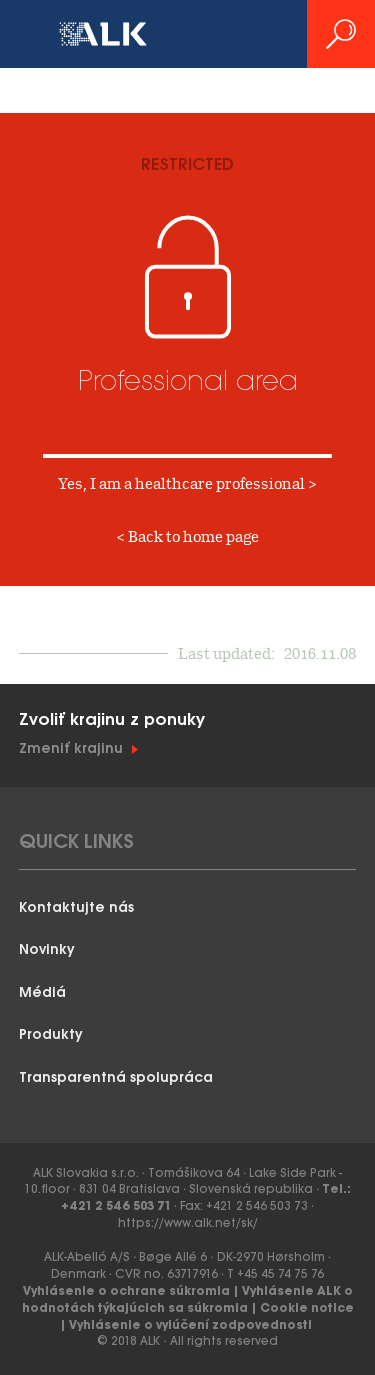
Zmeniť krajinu (71, 749)
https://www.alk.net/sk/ (188, 1223)
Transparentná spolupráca (116, 1078)
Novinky (47, 950)
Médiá (42, 993)
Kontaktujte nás (76, 908)
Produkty (51, 1035)
